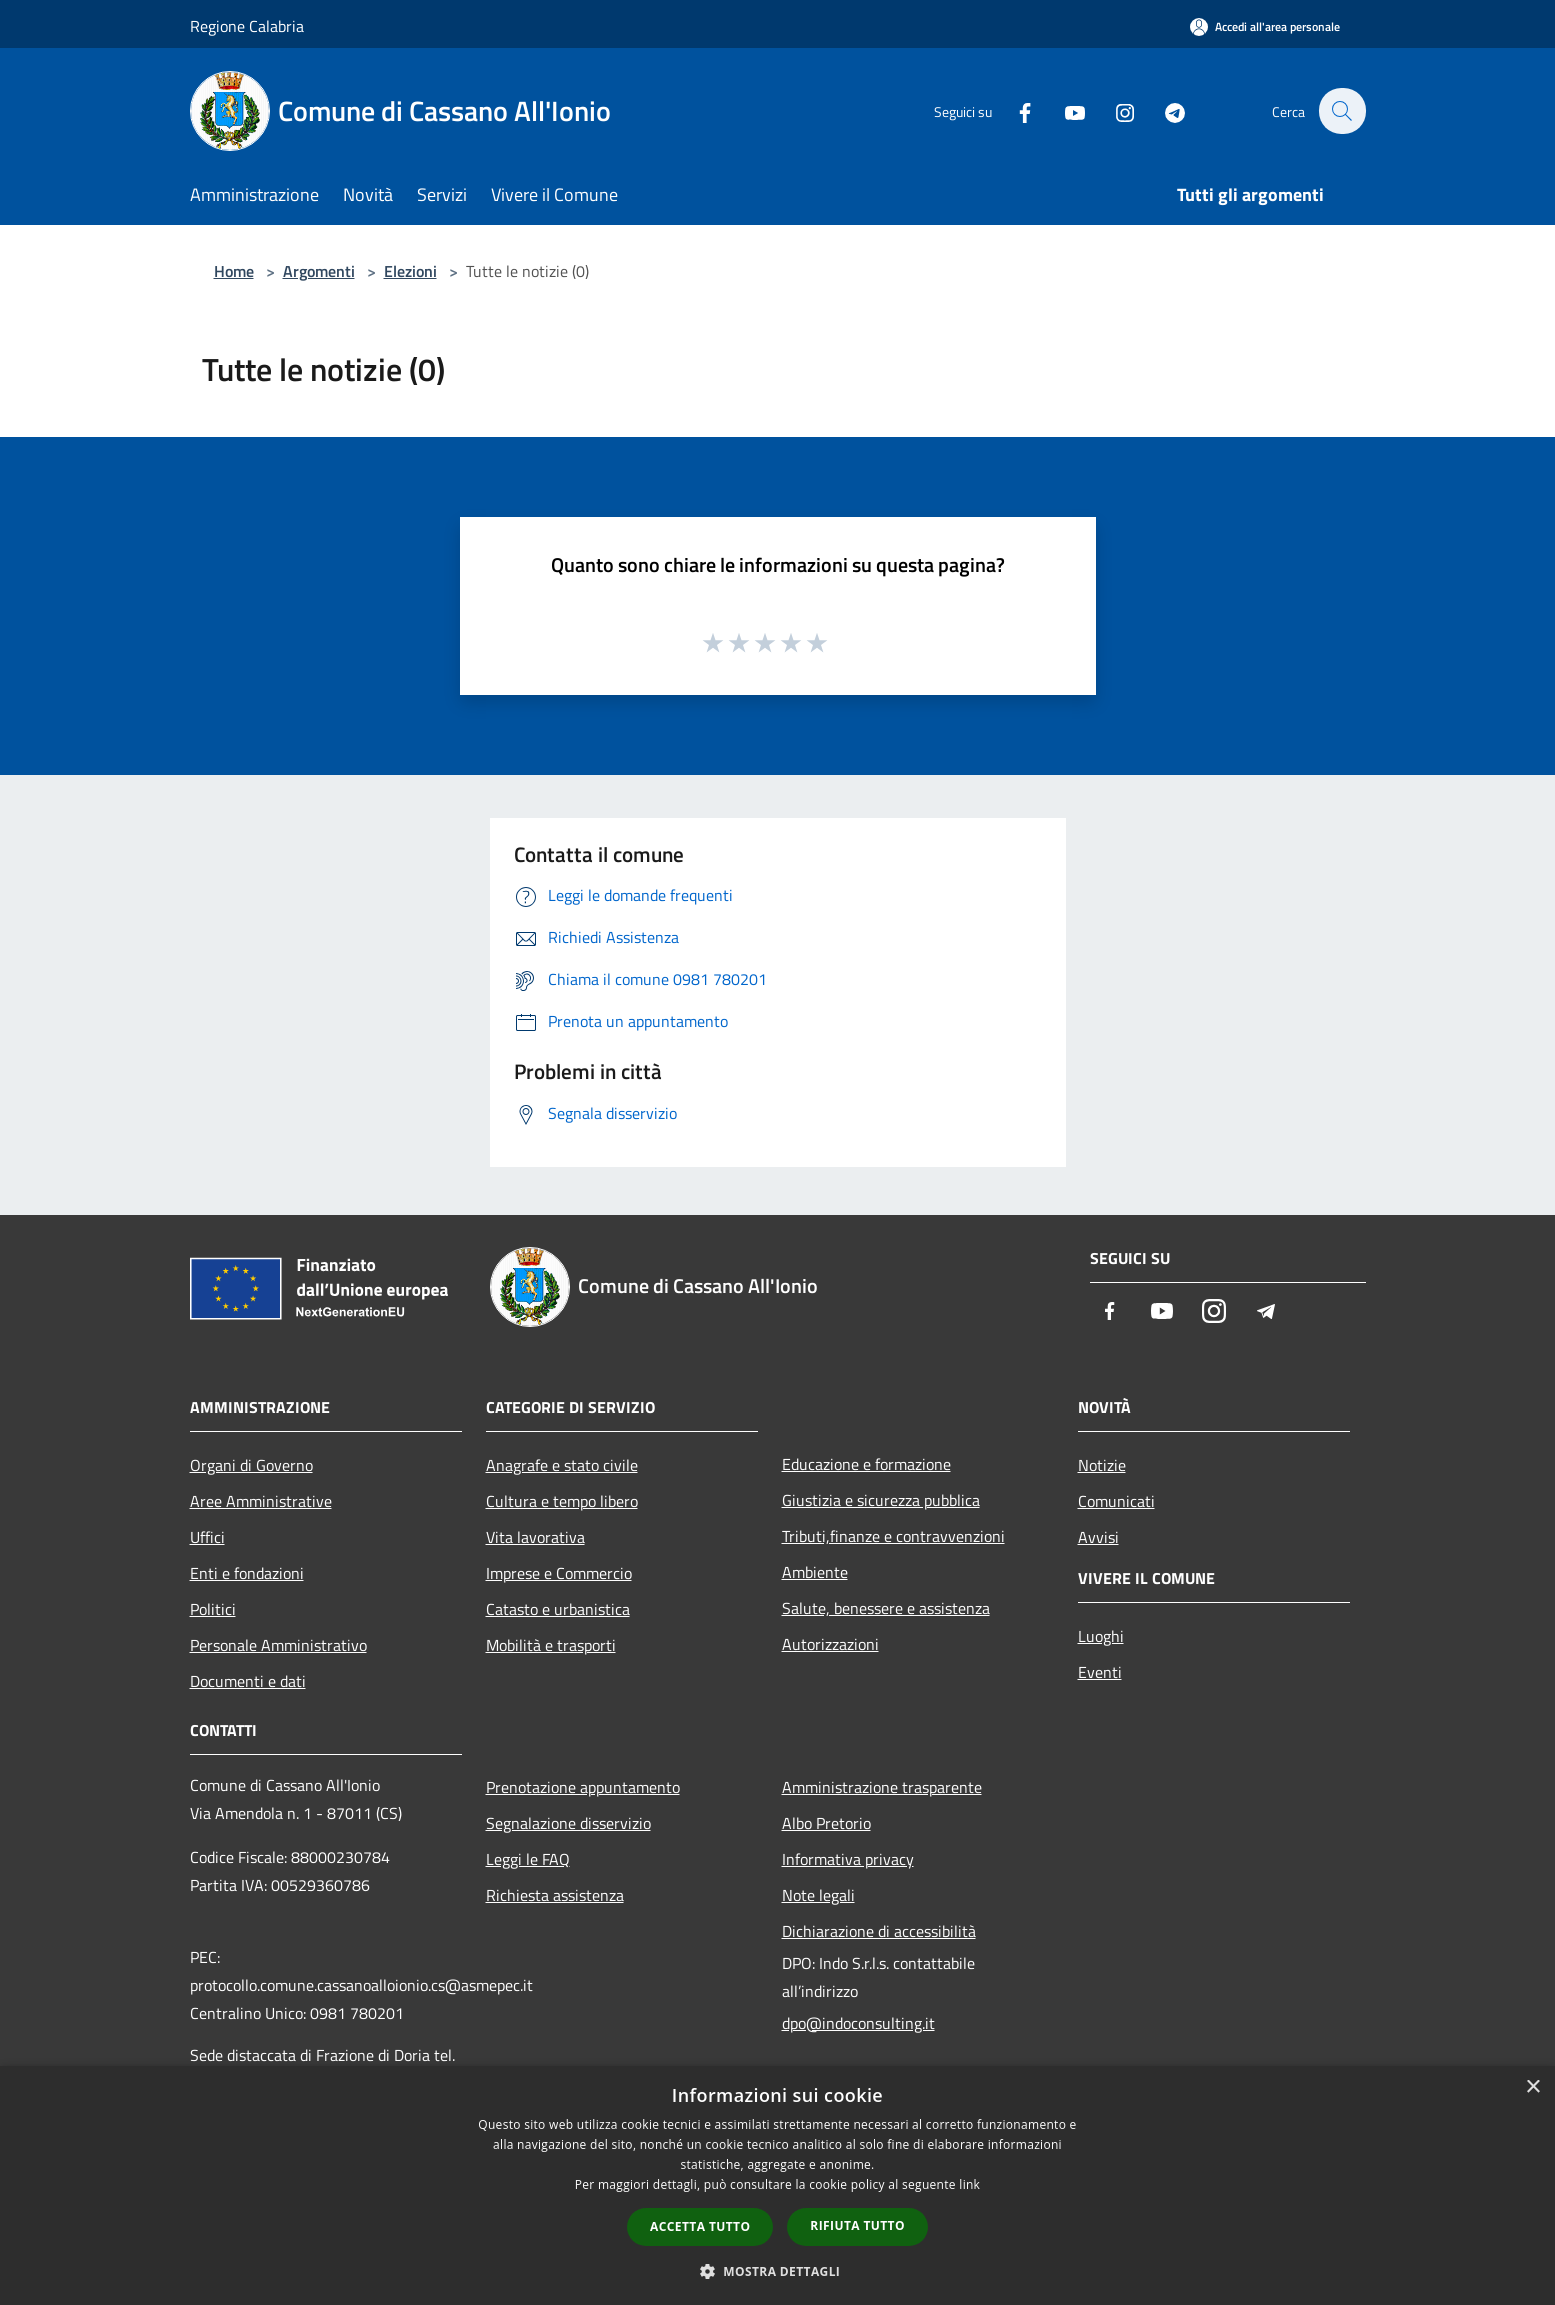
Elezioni (410, 271)
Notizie (1102, 1465)
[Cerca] (1342, 111)
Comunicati (1116, 1501)
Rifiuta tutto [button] (857, 2225)
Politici (213, 1609)
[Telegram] (1164, 110)
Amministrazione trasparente (882, 1787)
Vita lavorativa (535, 1537)
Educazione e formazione (866, 1464)
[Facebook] (1014, 110)
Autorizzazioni (830, 1644)
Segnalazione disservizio (568, 1823)
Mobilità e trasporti (551, 1645)
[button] (778, 2271)
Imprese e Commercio (559, 1573)
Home (234, 271)
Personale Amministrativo (278, 1645)
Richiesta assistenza (555, 1895)
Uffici (207, 1537)
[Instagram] (1114, 110)
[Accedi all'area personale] (1265, 26)
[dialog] (777, 2185)
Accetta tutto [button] (700, 2226)
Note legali (818, 1895)
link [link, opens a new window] (969, 2184)
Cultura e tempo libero (562, 1501)
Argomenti (319, 271)
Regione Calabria (247, 26)
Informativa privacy (848, 1859)
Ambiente (815, 1572)
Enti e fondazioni (247, 1573)
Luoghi (1101, 1636)
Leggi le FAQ (528, 1859)
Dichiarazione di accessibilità (879, 1931)
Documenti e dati (248, 1681)
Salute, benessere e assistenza (886, 1608)
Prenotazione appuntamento (583, 1787)
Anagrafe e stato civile (562, 1465)
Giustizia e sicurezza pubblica (881, 1500)
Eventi (1100, 1672)
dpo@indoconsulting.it (858, 2023)
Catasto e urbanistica (558, 1609)
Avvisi (1098, 1537)
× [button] (1532, 2087)
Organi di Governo (251, 1465)
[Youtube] (1064, 110)
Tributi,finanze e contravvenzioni (893, 1536)
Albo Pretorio (826, 1823)
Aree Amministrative (261, 1501)
